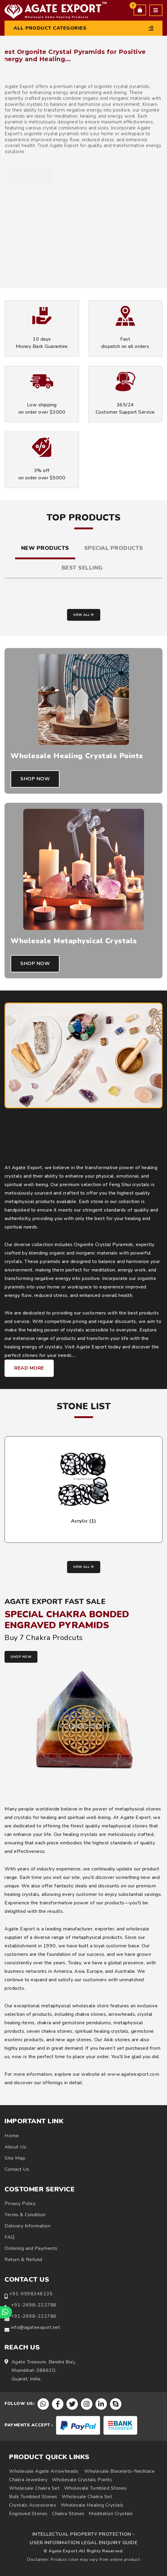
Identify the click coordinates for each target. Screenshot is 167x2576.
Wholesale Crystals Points (82, 2479)
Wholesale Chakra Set (34, 2488)
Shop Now (35, 778)
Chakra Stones (68, 2513)
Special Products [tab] (113, 548)
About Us (15, 2147)
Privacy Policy (20, 2203)
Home (12, 2135)
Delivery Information (27, 2226)
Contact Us (17, 2169)
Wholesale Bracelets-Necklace (119, 2471)
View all (83, 615)
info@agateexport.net (35, 2327)
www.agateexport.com (133, 2074)
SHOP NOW (21, 1657)
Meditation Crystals (111, 2513)
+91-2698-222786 (34, 2305)
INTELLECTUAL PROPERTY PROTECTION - (83, 2534)
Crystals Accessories (32, 2505)
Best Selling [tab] (82, 567)
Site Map (15, 2158)
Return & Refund (23, 2259)
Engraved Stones (28, 2513)
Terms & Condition (25, 2214)
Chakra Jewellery (28, 2479)
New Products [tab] (45, 548)
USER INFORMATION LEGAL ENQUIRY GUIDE (83, 2542)
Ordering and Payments (31, 2248)
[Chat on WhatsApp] (6, 2312)
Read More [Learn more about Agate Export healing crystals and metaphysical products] (29, 1368)
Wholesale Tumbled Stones (95, 2488)
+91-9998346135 (31, 2293)
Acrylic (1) (83, 1521)
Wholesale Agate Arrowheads (43, 2471)
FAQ (10, 2237)
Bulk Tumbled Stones (33, 2496)
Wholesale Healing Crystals (92, 2505)
